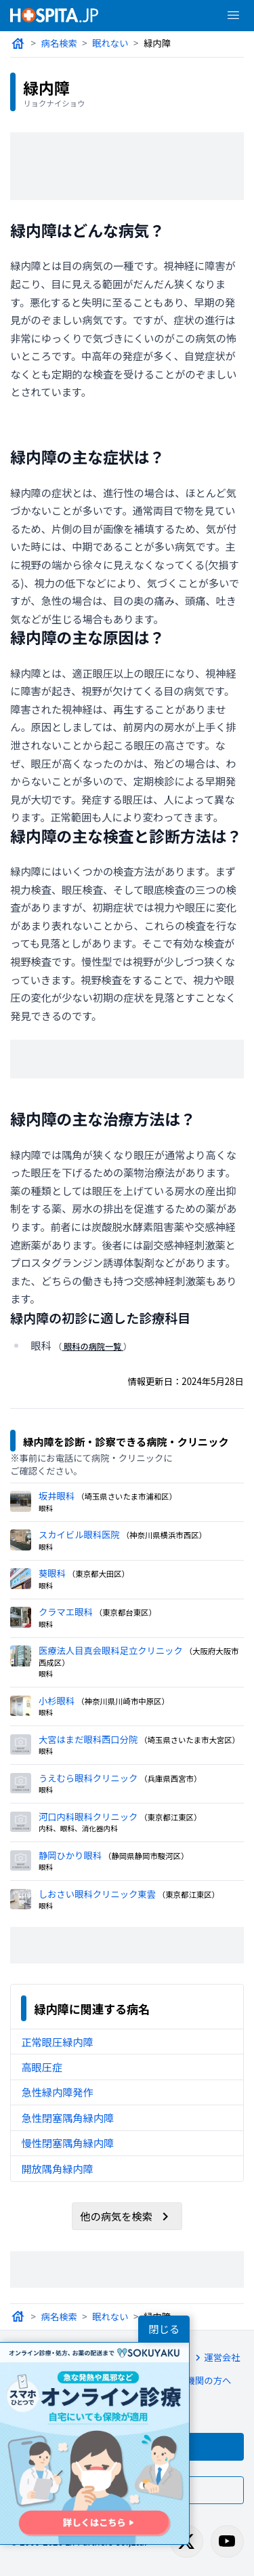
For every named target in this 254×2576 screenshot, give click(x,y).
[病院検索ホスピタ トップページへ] (54, 15)
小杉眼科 (56, 1689)
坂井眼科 (56, 1484)
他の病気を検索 (127, 2206)
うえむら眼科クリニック (87, 1766)
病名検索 (59, 43)
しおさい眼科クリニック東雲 (96, 1882)
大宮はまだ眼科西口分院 (87, 1728)
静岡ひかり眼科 (69, 1844)
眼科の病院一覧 (93, 1347)
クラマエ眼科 (65, 1600)
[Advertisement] (127, 166)
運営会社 (212, 2347)
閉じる (164, 2329)
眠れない (109, 43)
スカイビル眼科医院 (78, 1523)
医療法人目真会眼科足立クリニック (109, 1639)
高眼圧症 (41, 2056)
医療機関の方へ (191, 2372)
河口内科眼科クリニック (87, 1805)
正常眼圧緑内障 (56, 2031)
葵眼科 (52, 1562)
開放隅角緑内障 (56, 2158)
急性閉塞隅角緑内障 (66, 2107)
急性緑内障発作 (56, 2082)
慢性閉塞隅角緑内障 (66, 2132)
